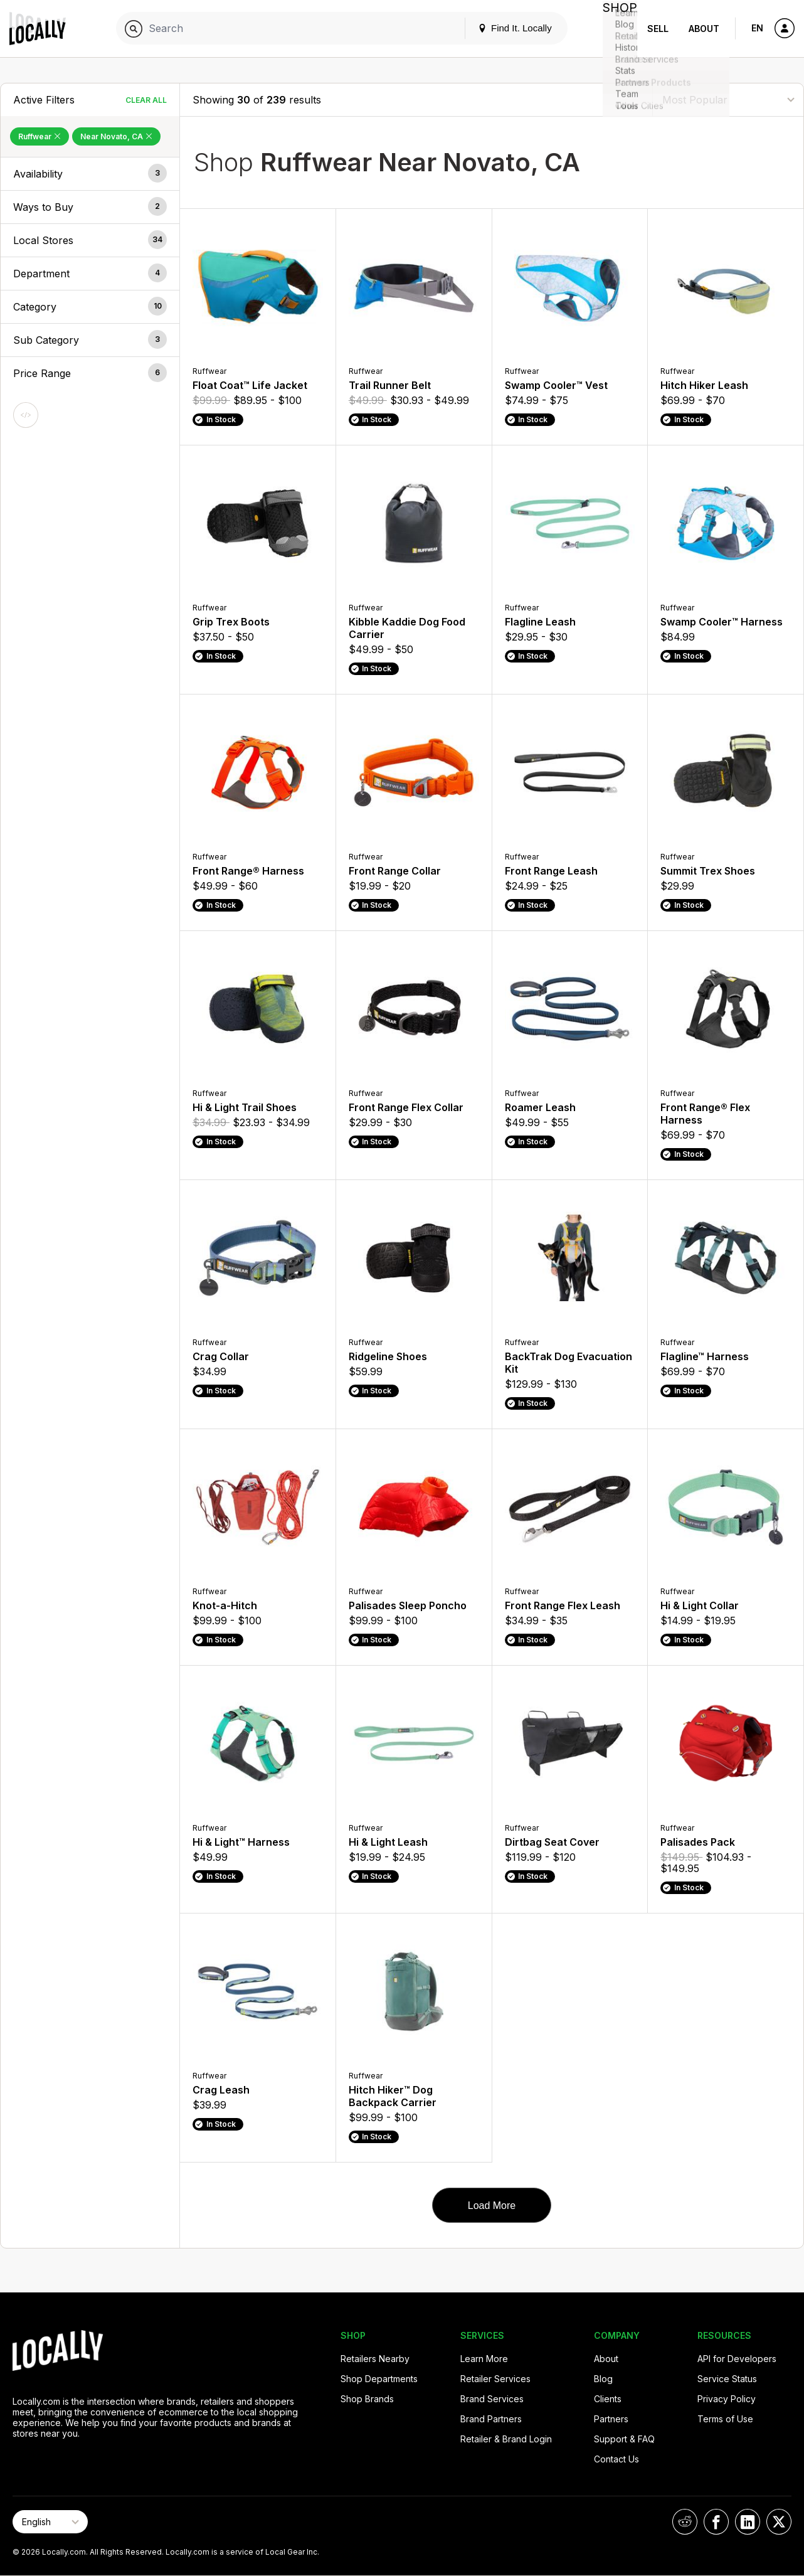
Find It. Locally (504, 28)
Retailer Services (495, 2378)
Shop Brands (367, 2398)
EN (757, 28)
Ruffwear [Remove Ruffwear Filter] (39, 136)
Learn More (484, 2358)
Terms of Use (725, 2419)
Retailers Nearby (375, 2358)
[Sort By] (728, 99)
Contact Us (616, 2459)
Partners (611, 2419)
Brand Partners (491, 2419)
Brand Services (492, 2398)
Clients (608, 2398)
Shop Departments (379, 2378)
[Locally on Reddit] (684, 2522)
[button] (90, 173)
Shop (614, 28)
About (704, 28)
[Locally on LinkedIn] (747, 2522)
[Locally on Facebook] (716, 2522)
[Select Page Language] (50, 2521)
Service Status (727, 2378)
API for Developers (736, 2358)
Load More (492, 2205)
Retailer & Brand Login (506, 2439)
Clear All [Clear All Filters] (146, 100)
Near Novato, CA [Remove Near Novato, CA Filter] (116, 136)
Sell (658, 28)
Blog (603, 2378)
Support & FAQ (624, 2439)
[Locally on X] (778, 2522)
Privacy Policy (726, 2398)
